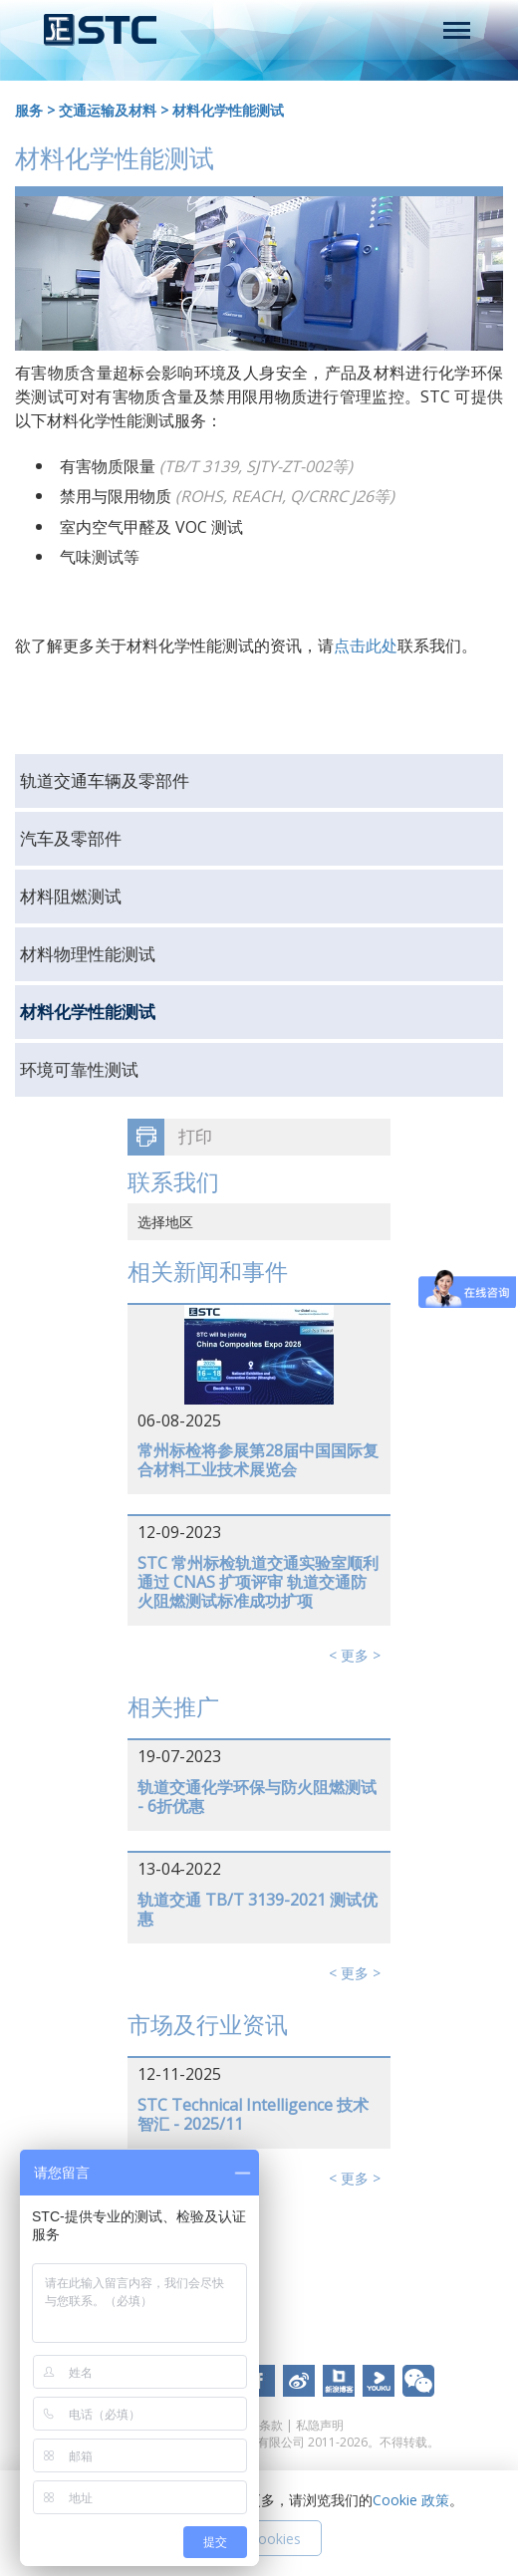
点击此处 (365, 645)
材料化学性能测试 (228, 110)
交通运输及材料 (107, 110)
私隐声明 (320, 2425)
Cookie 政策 (411, 2499)
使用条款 (259, 2425)
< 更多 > (355, 1655)
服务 (29, 110)
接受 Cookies (259, 2538)
